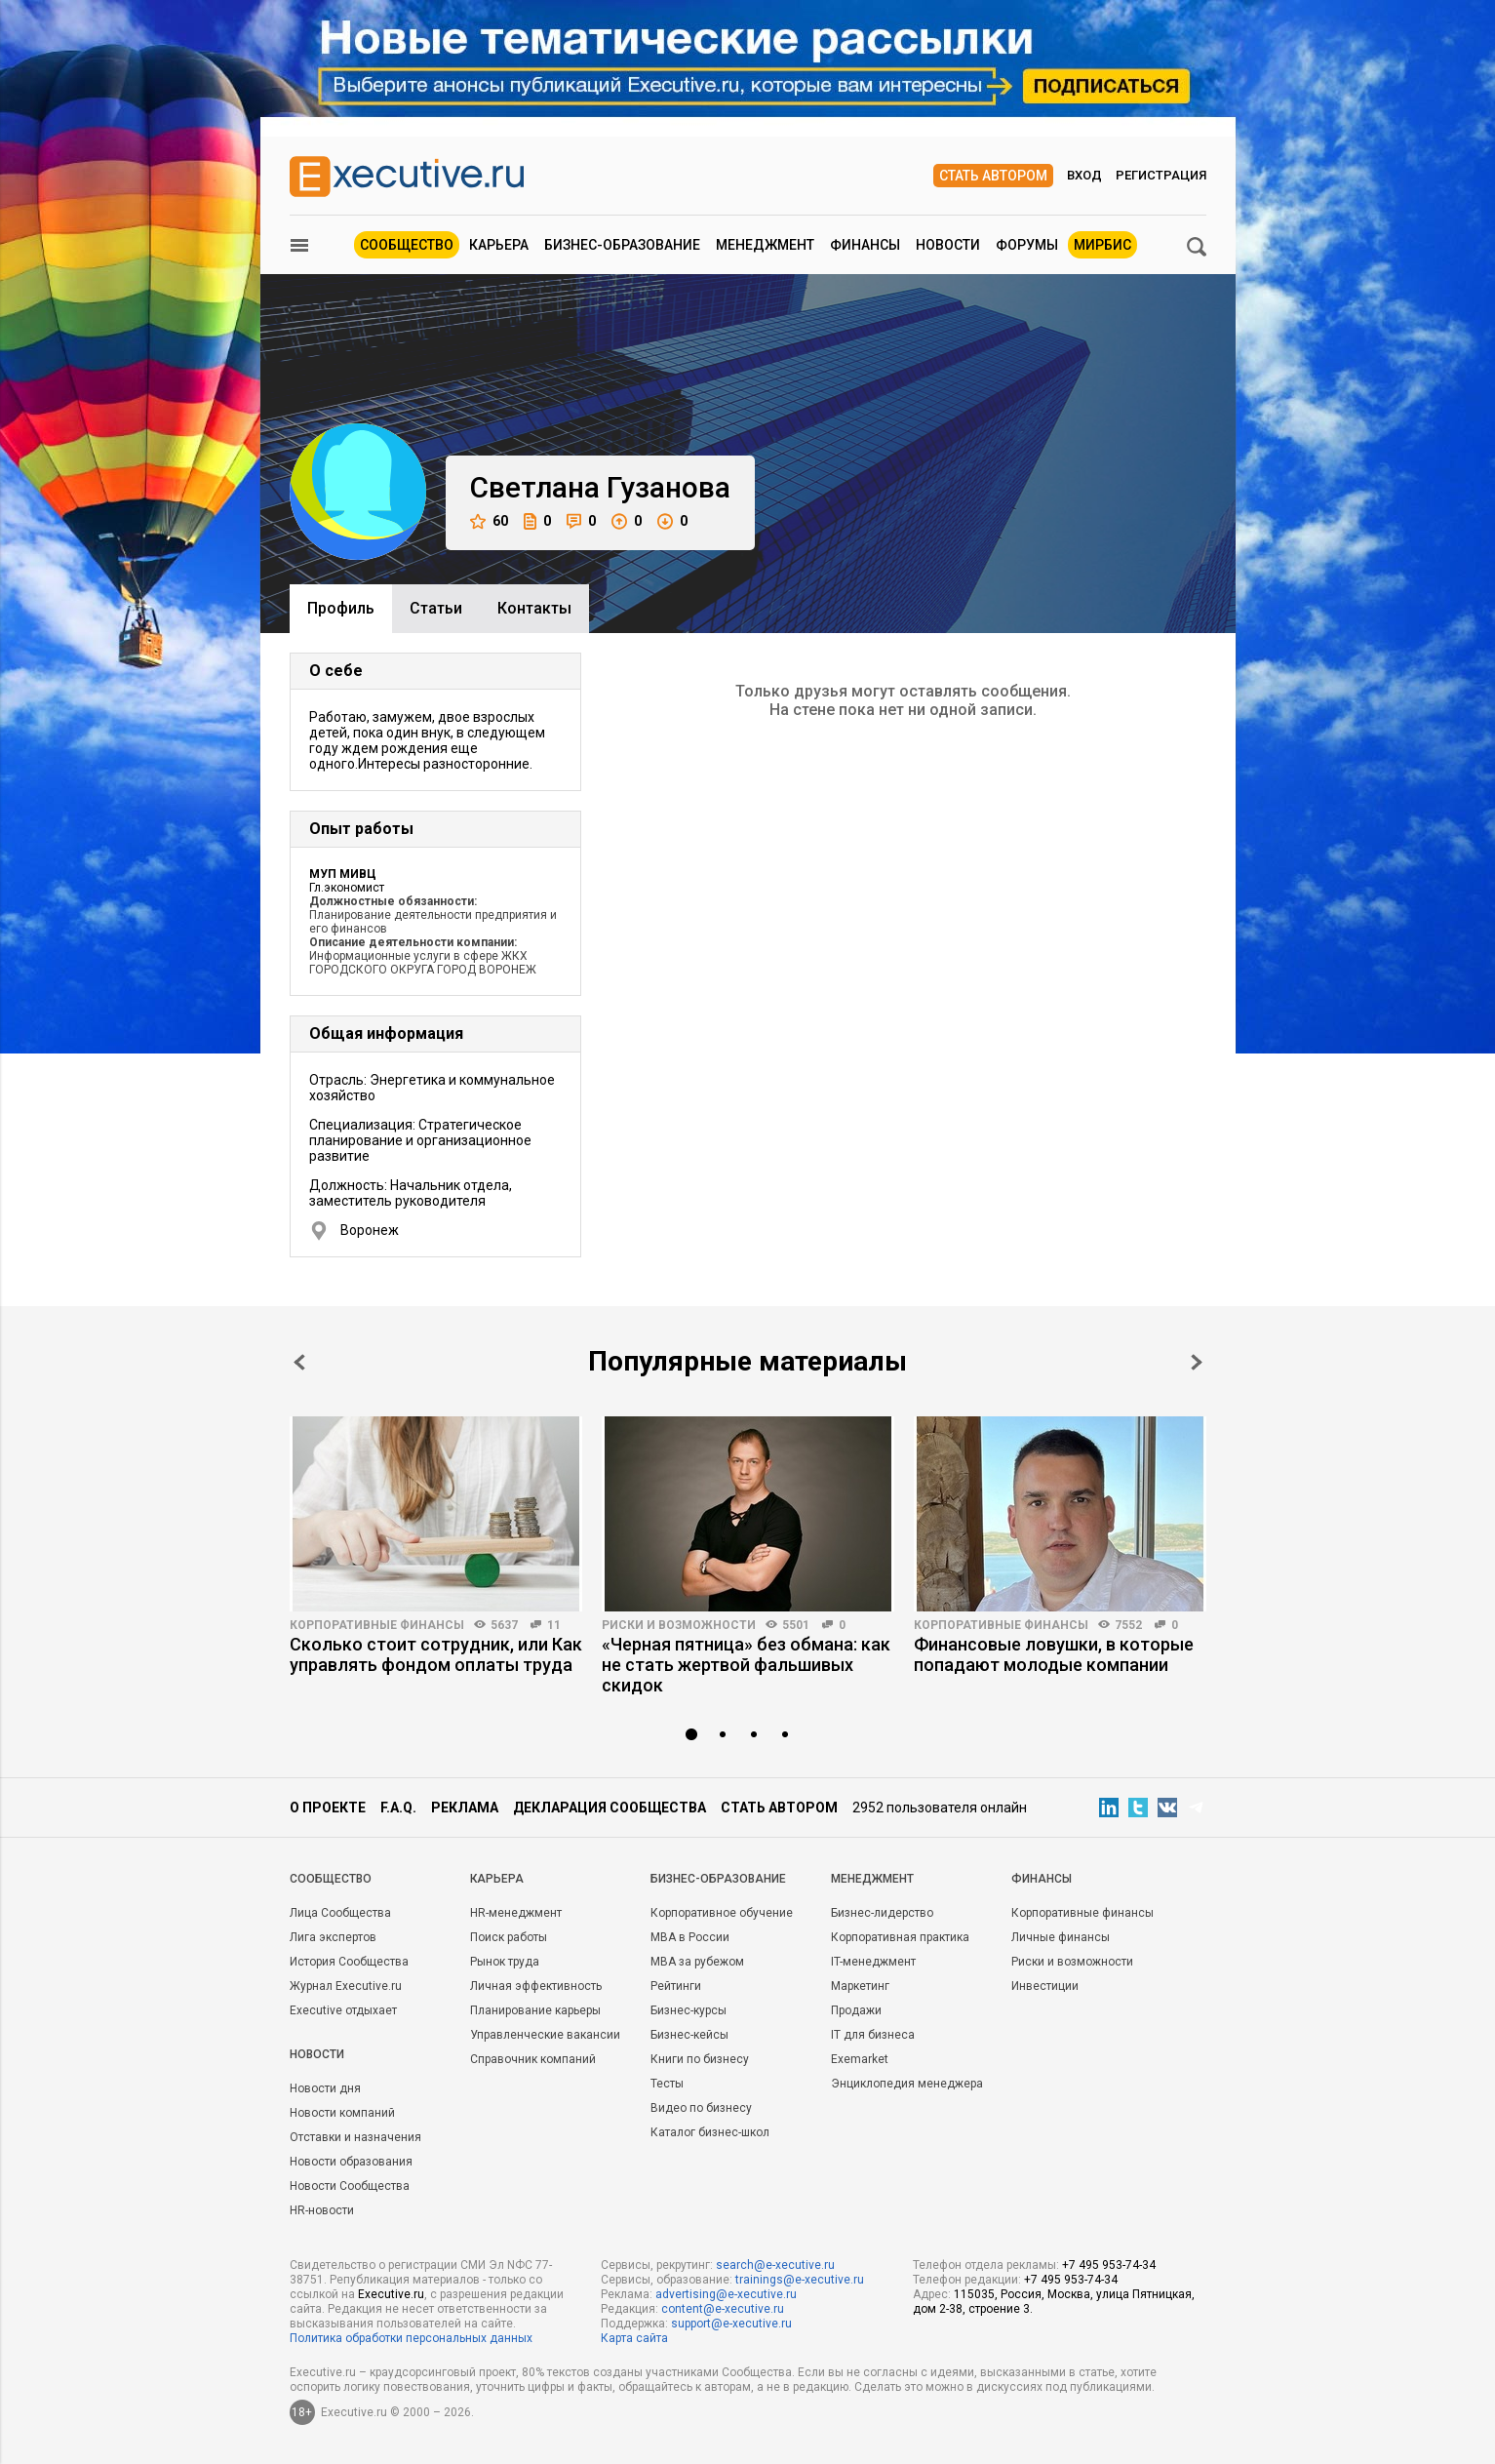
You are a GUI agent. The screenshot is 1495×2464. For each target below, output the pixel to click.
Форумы (1027, 245)
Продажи (856, 2010)
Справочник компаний (533, 2059)
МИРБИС (1102, 245)
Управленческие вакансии (545, 2035)
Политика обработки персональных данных (411, 2338)
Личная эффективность (536, 1986)
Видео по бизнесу (701, 2108)
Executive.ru (391, 2294)
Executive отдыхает (343, 2010)
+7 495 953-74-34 (1109, 2265)
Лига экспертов (333, 1937)
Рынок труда (504, 1961)
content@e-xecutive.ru (722, 2309)
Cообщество (331, 1879)
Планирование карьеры (535, 2010)
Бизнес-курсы (688, 2010)
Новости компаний (342, 2113)
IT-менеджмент (873, 1961)
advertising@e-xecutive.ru (726, 2294)
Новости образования (351, 2161)
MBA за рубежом (697, 1961)
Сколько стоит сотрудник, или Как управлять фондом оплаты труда (436, 1654)
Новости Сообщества (350, 2186)
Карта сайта (634, 2338)
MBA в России (689, 1937)
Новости (948, 245)
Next (1196, 1362)
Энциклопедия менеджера (907, 2083)
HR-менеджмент (516, 1913)
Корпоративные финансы (377, 1625)
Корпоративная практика (900, 1937)
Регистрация (1161, 175)
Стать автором (993, 175)
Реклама (464, 1807)
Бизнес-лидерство (882, 1913)
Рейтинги (675, 1986)
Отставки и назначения (355, 2137)
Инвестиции (1045, 1986)
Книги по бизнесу (699, 2059)
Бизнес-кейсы (689, 2035)
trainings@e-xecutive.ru (799, 2279)
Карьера (499, 245)
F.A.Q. (398, 1807)
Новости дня (325, 2088)
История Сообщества (349, 1961)
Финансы (865, 245)
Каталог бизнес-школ (709, 2132)
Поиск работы (508, 1937)
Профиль (340, 608)
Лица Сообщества (340, 1913)
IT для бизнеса (873, 2035)
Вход (1084, 175)
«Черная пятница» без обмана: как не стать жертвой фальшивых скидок (746, 1664)
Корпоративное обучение (721, 1913)
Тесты (667, 2083)
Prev (299, 1362)
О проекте (328, 1807)
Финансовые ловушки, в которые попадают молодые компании (1054, 1654)
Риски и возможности (679, 1625)
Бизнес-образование (622, 245)
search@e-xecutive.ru (775, 2265)
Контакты (534, 608)
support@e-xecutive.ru (731, 2323)
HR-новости (322, 2210)
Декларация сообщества (609, 1807)
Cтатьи (436, 608)
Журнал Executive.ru (346, 1986)
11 (554, 1625)
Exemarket (859, 2059)
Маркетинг (860, 1986)
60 (489, 521)
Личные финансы (1060, 1937)
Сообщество (406, 245)
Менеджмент (765, 245)
